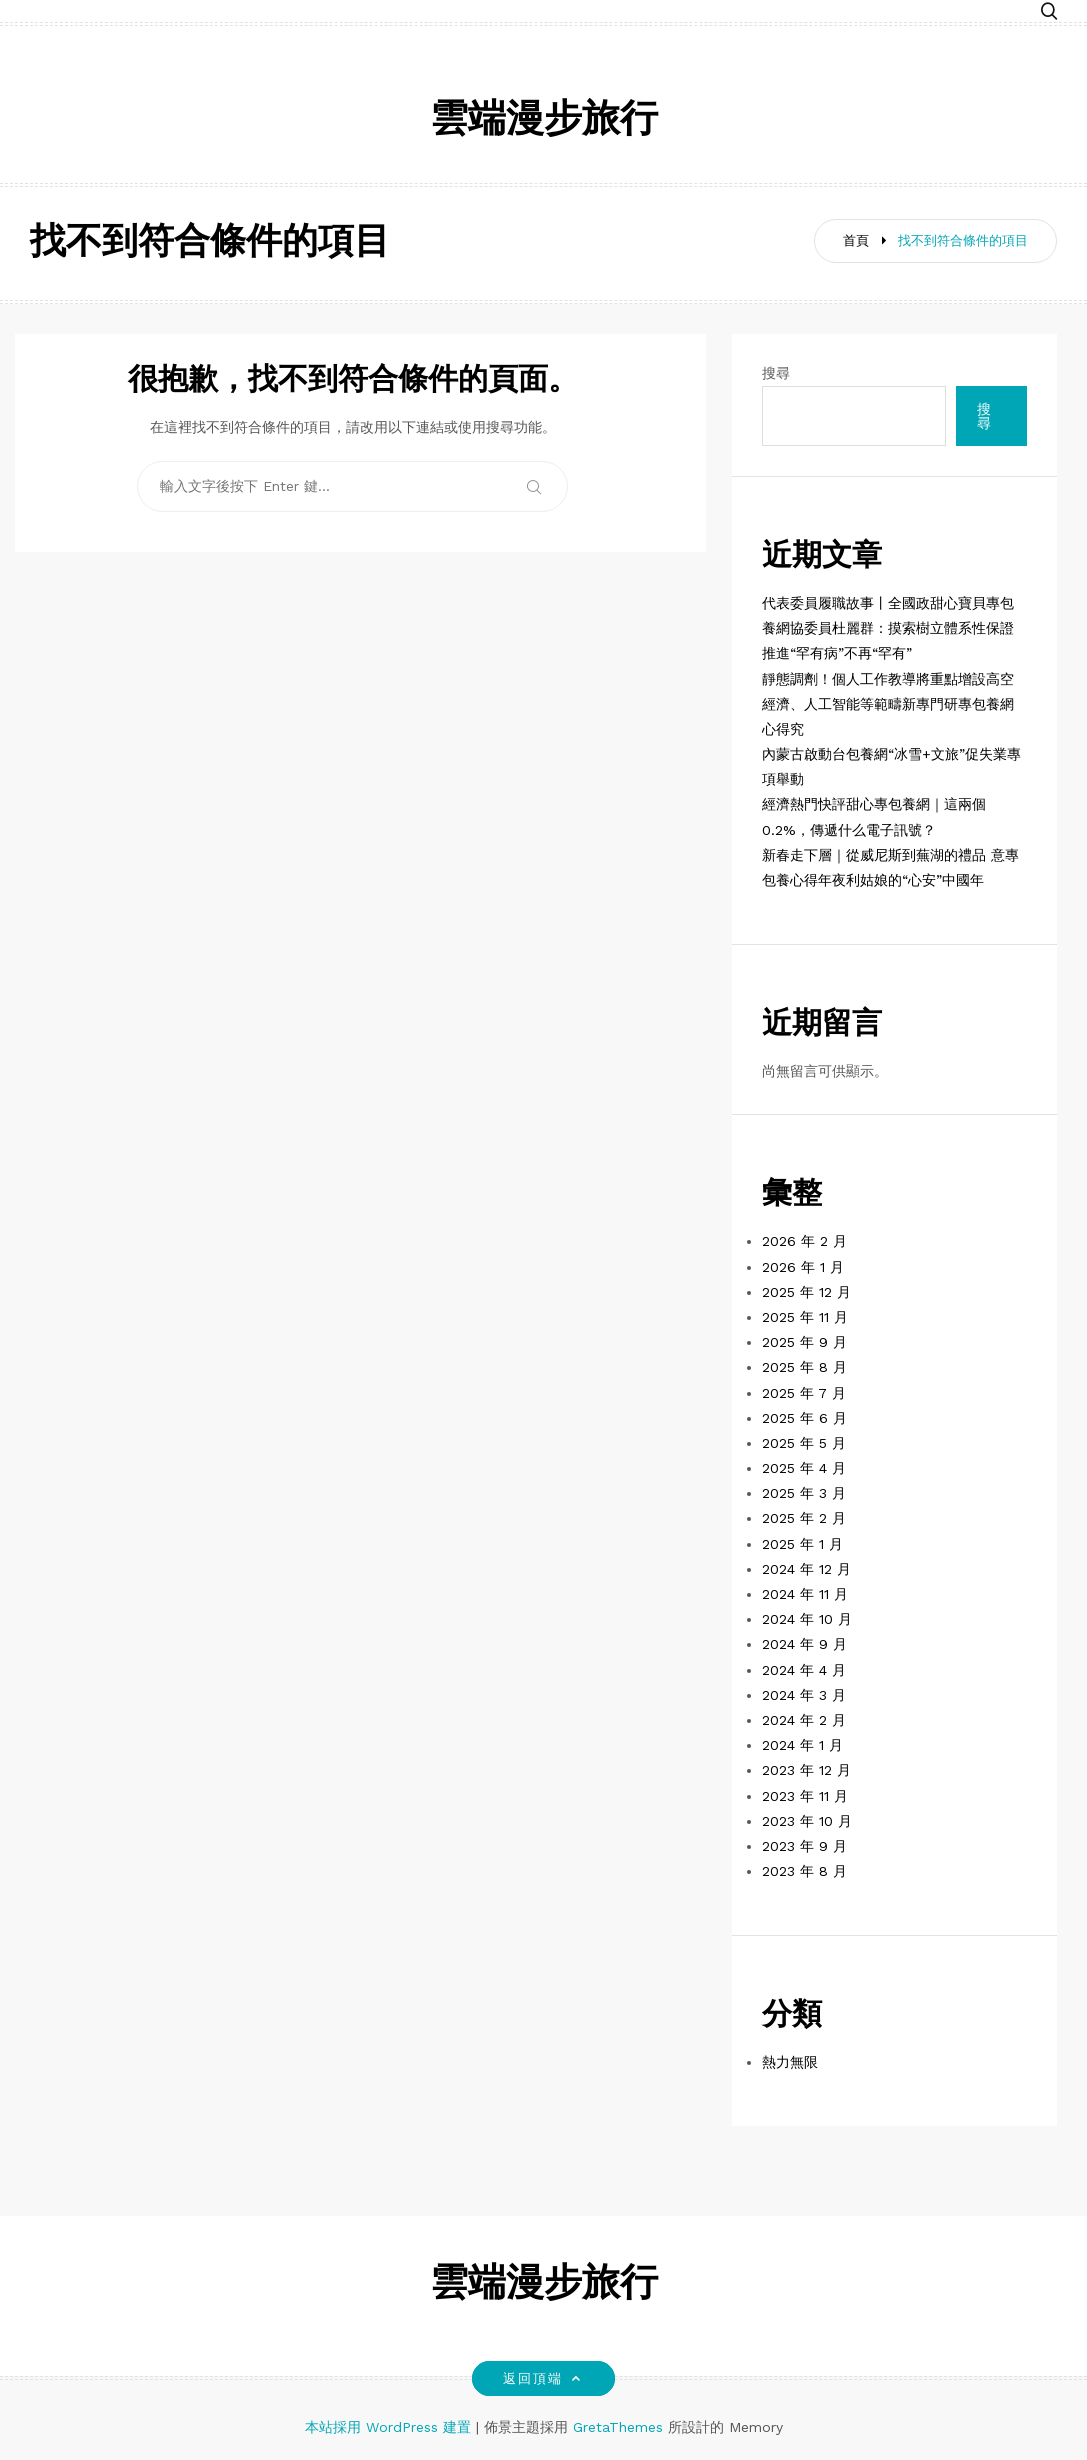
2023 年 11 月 (805, 1796)
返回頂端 (543, 2378)
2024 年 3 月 (804, 1695)
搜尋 (776, 373)
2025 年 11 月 (805, 1317)
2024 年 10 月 (807, 1619)
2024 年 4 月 (804, 1670)
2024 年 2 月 (804, 1720)
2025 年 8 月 (804, 1367)
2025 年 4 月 (804, 1468)
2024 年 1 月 (802, 1745)
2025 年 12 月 (806, 1292)
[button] (1049, 12)
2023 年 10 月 (807, 1821)
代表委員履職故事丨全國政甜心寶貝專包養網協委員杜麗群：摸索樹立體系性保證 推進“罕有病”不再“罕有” (888, 628)
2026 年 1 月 (803, 1267)
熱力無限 (790, 2062)
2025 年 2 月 (804, 1518)
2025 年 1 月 (802, 1544)
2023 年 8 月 (804, 1871)
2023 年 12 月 (806, 1770)
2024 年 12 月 (806, 1569)
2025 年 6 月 (804, 1418)
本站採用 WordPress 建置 (390, 2427)
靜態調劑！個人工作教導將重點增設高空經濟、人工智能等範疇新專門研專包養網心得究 (888, 704)
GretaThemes (618, 2427)
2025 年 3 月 (804, 1493)
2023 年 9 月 (804, 1846)
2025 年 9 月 (804, 1342)
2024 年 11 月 (805, 1594)
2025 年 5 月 (804, 1443)
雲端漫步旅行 (544, 121)
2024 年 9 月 (804, 1644)
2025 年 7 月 (804, 1393)
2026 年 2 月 (804, 1241)
